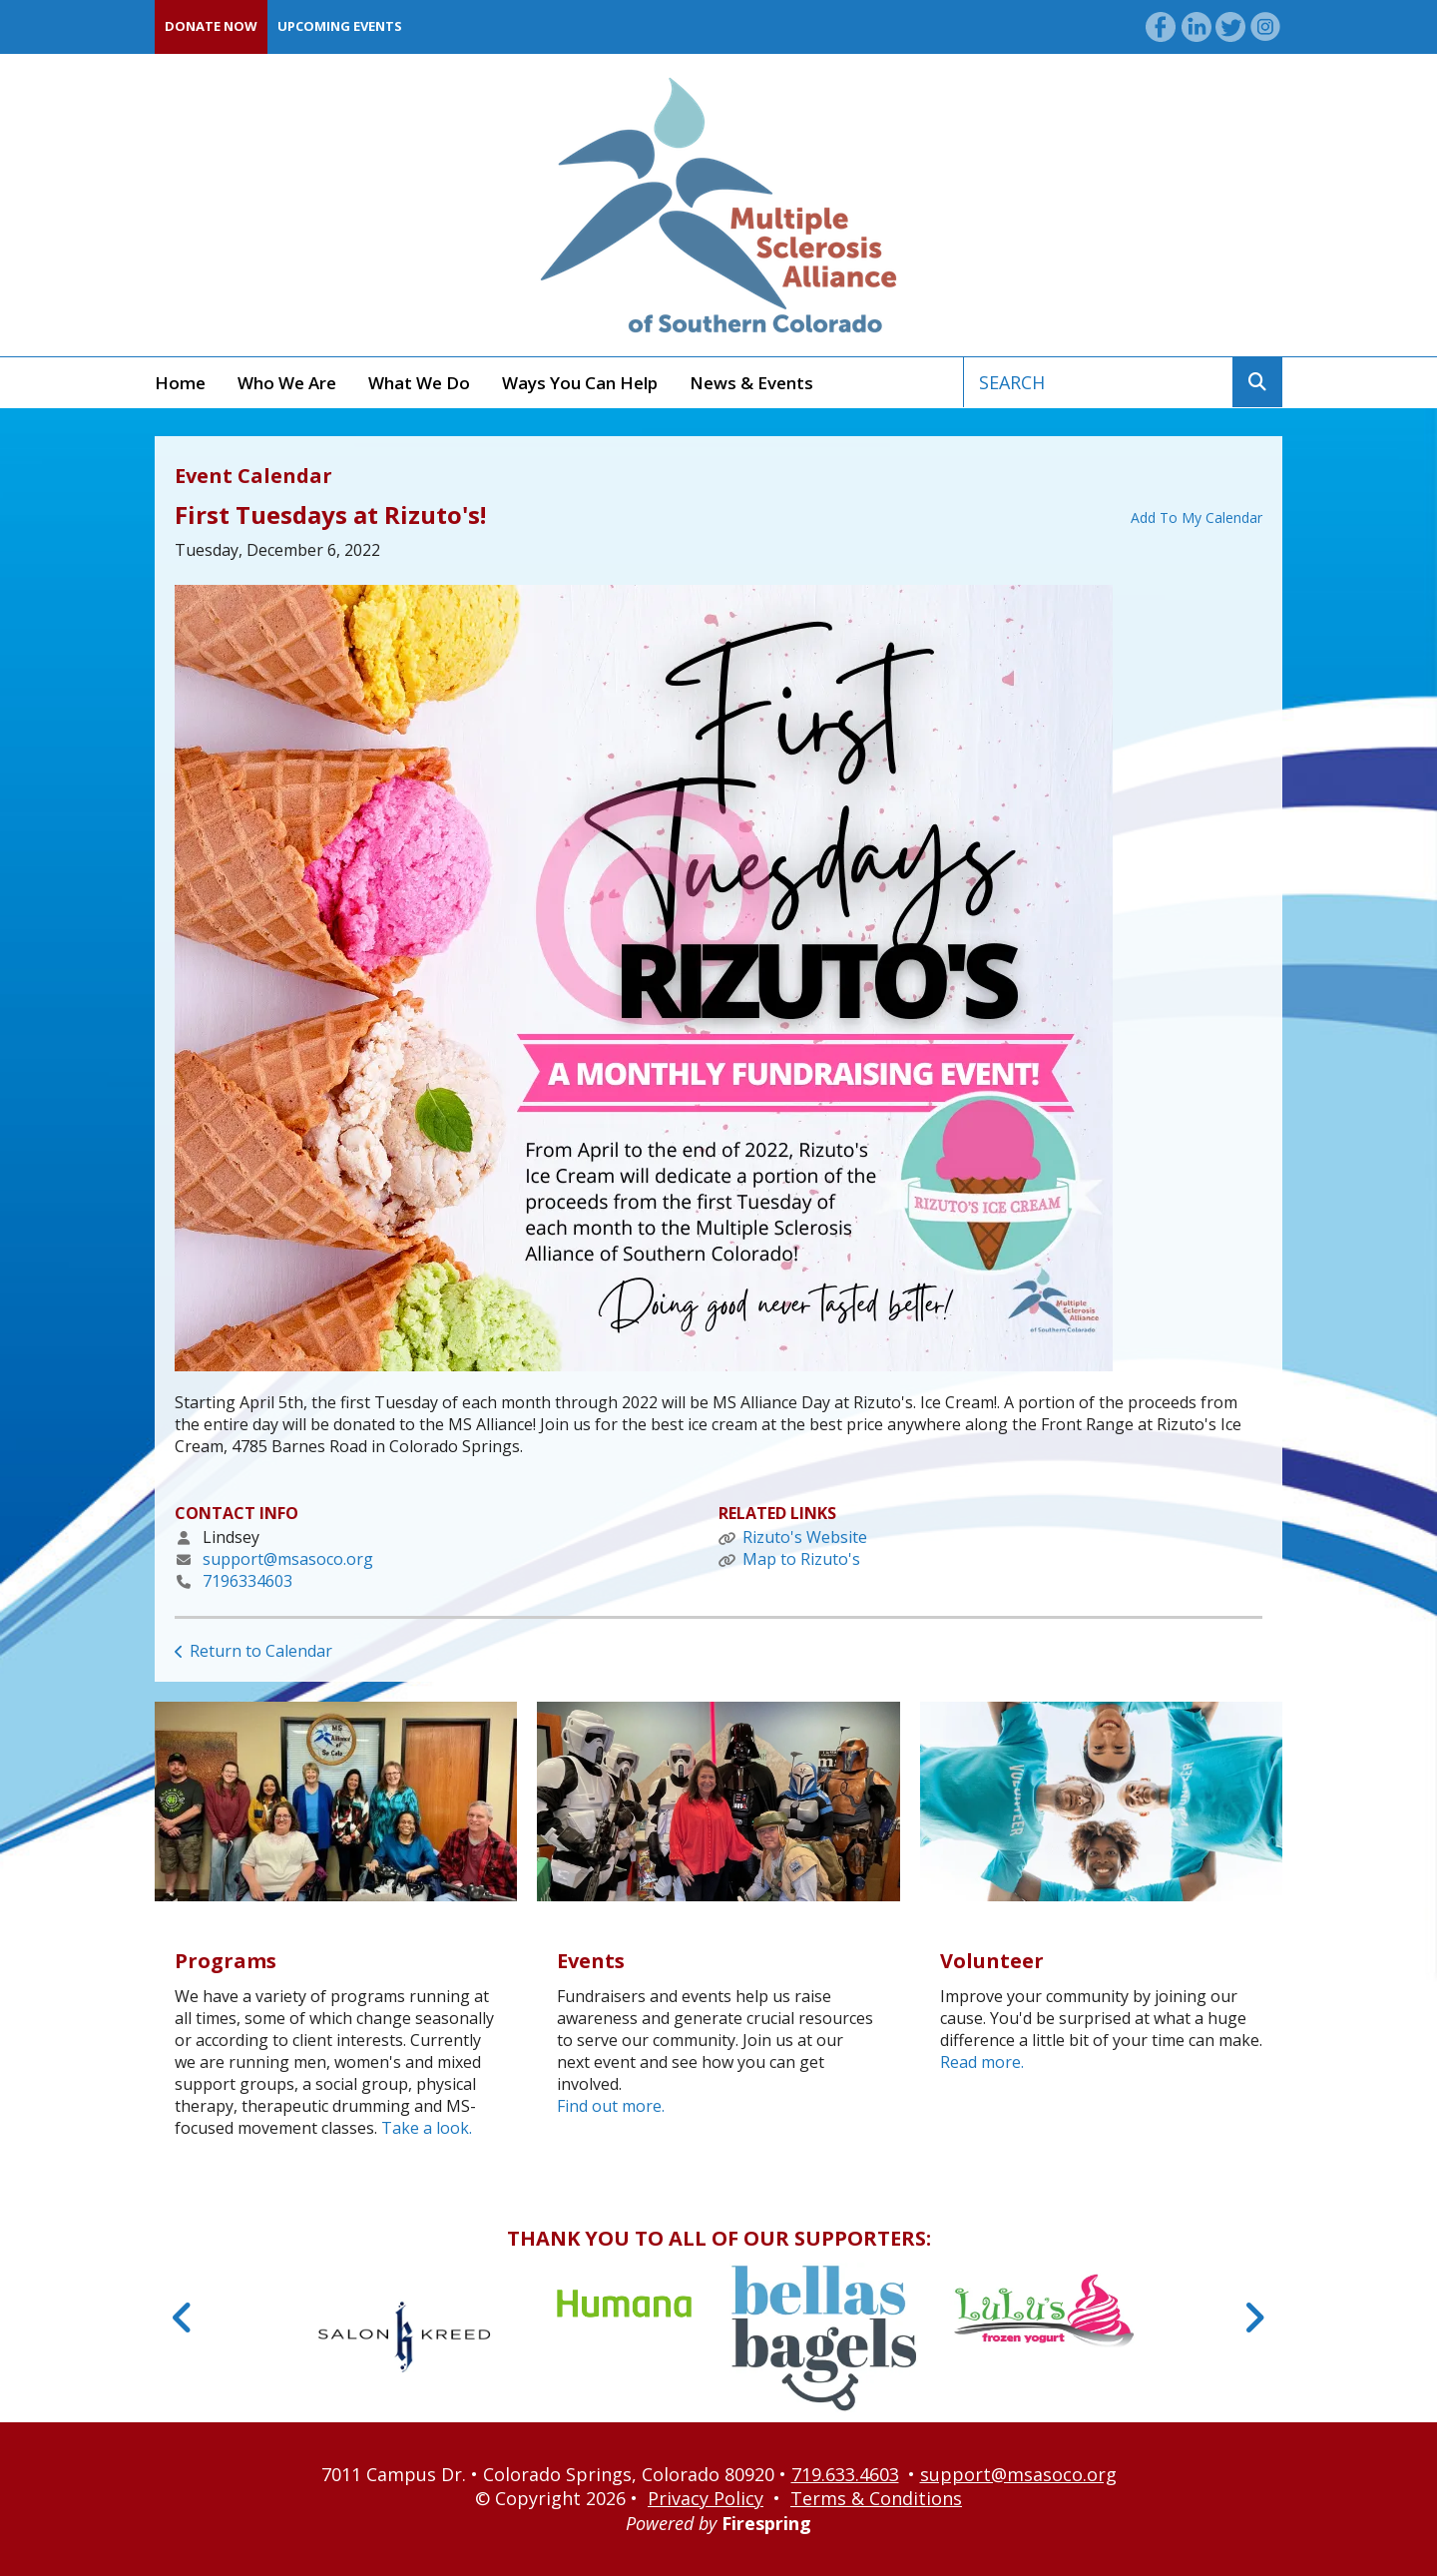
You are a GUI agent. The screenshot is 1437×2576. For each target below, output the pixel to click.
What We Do (419, 382)
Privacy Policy (705, 2498)
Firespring (766, 2523)
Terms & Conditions (876, 2498)
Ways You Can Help (580, 382)
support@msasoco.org (288, 1559)
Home (180, 382)
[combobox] (1098, 382)
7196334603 (247, 1581)
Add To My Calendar (1196, 517)
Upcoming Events (339, 26)
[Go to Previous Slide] (183, 2317)
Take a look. (426, 2128)
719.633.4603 (845, 2474)
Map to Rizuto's (801, 1559)
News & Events (751, 382)
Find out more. (611, 2106)
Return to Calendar (261, 1651)
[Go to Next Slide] (1253, 2317)
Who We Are (287, 382)
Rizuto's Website (804, 1537)
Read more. (982, 2062)
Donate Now (211, 26)
